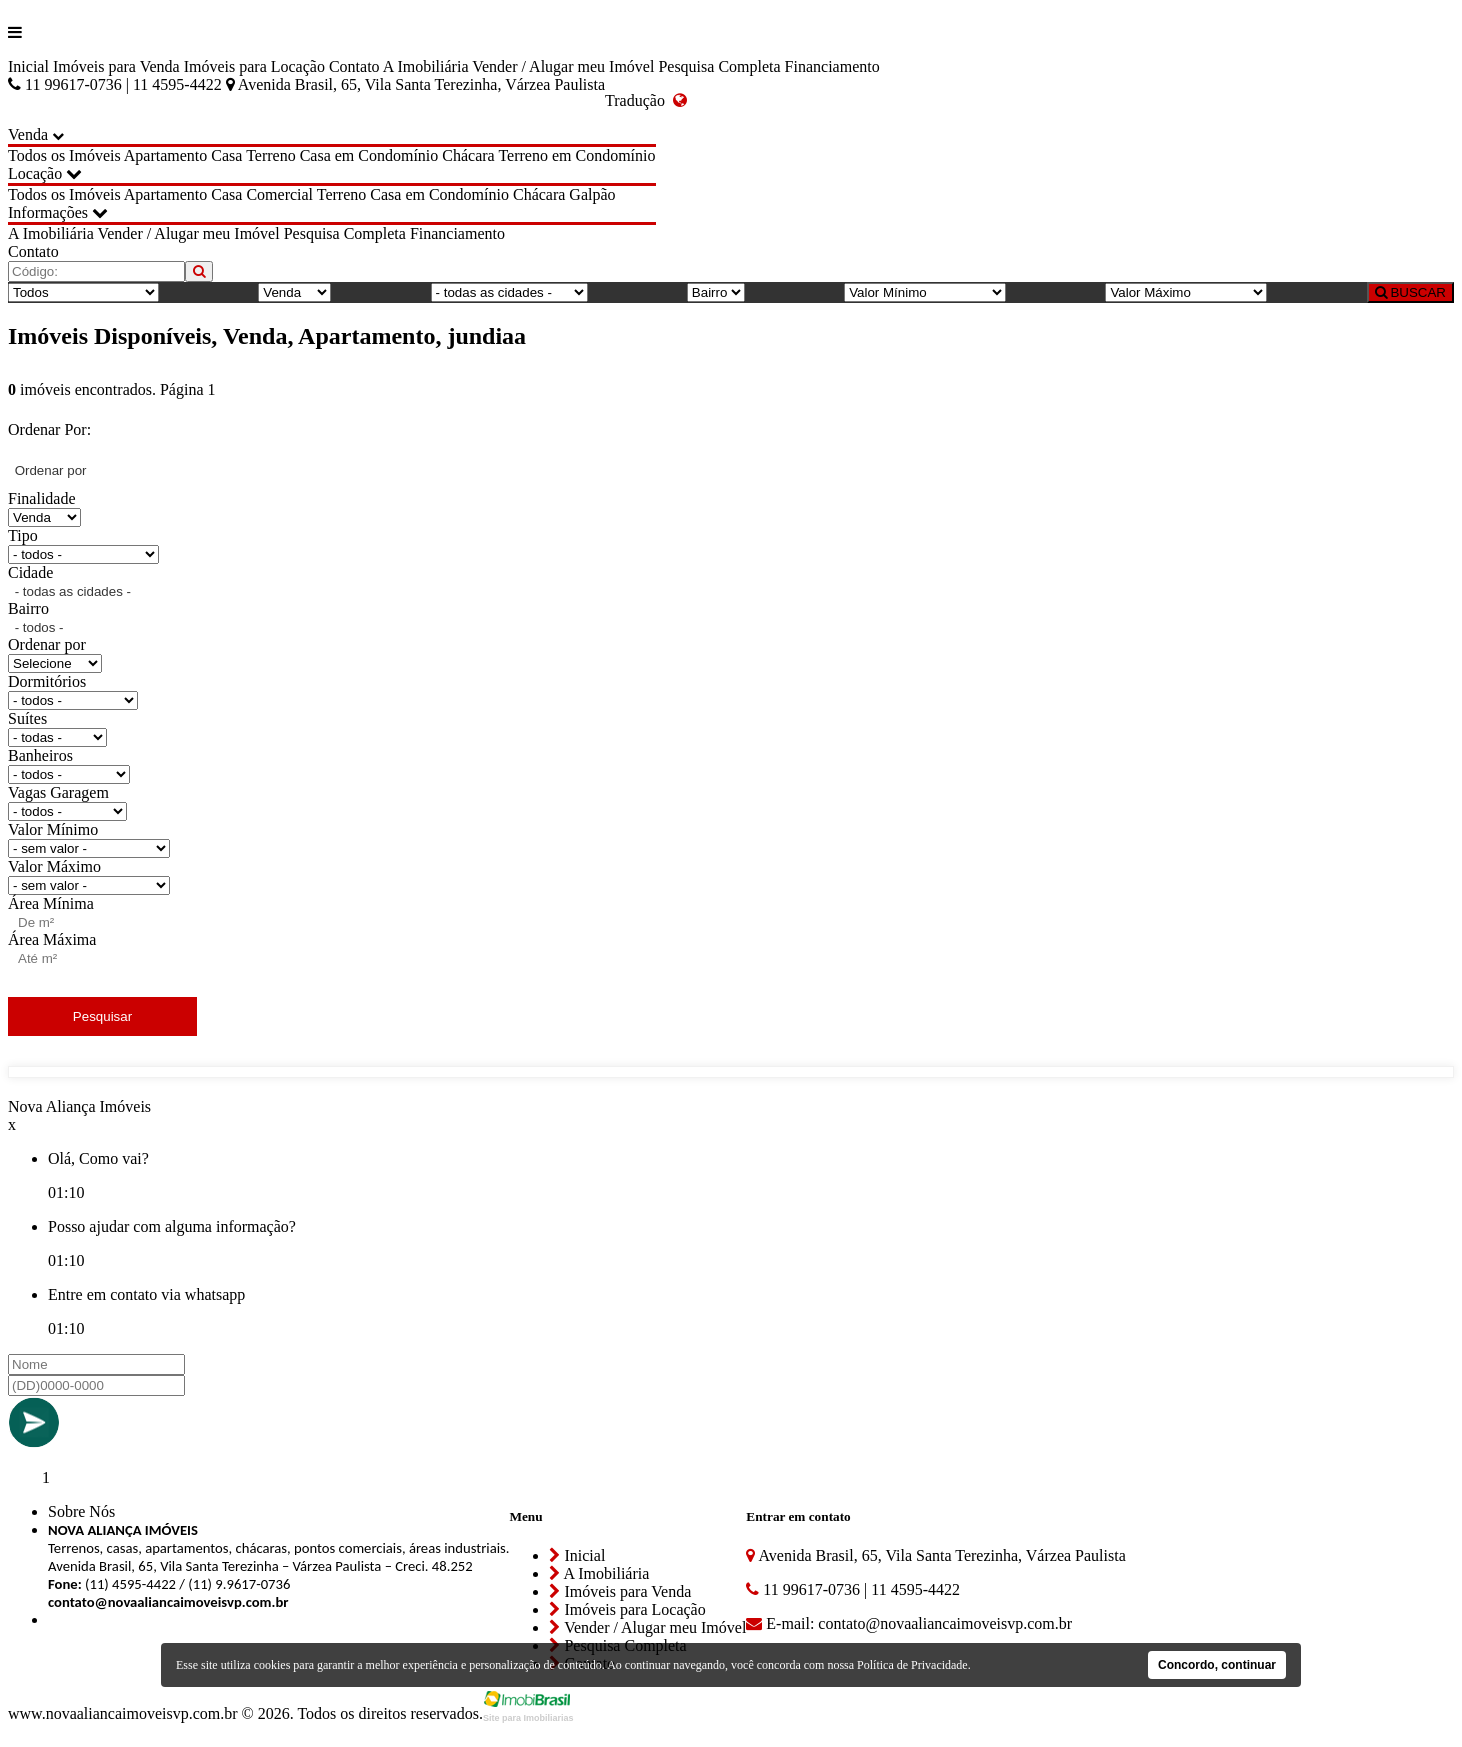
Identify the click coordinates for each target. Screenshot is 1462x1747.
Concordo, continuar (1217, 1665)
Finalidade (42, 498)
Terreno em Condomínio (576, 155)
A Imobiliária (426, 66)
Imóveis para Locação (254, 66)
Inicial (28, 66)
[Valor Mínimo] (925, 292)
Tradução (646, 100)
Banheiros (40, 755)
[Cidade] (509, 292)
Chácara (468, 155)
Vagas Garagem (58, 792)
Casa (226, 155)
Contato (354, 66)
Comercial (279, 194)
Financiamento (832, 66)
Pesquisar (102, 1016)
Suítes (27, 718)
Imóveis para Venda (116, 66)
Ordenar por (47, 644)
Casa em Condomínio (369, 155)
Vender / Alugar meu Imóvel (563, 66)
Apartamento (166, 155)
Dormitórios (47, 681)
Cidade (30, 572)
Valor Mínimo (53, 829)
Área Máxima (52, 939)
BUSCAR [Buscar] (1410, 292)
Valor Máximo (54, 866)
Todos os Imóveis (64, 155)
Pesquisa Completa (719, 66)
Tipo (23, 535)
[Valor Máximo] (1186, 292)
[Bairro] (716, 292)
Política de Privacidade (912, 1665)
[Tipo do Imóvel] (83, 292)
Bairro (28, 608)
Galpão (592, 194)
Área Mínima (51, 903)
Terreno (271, 155)
